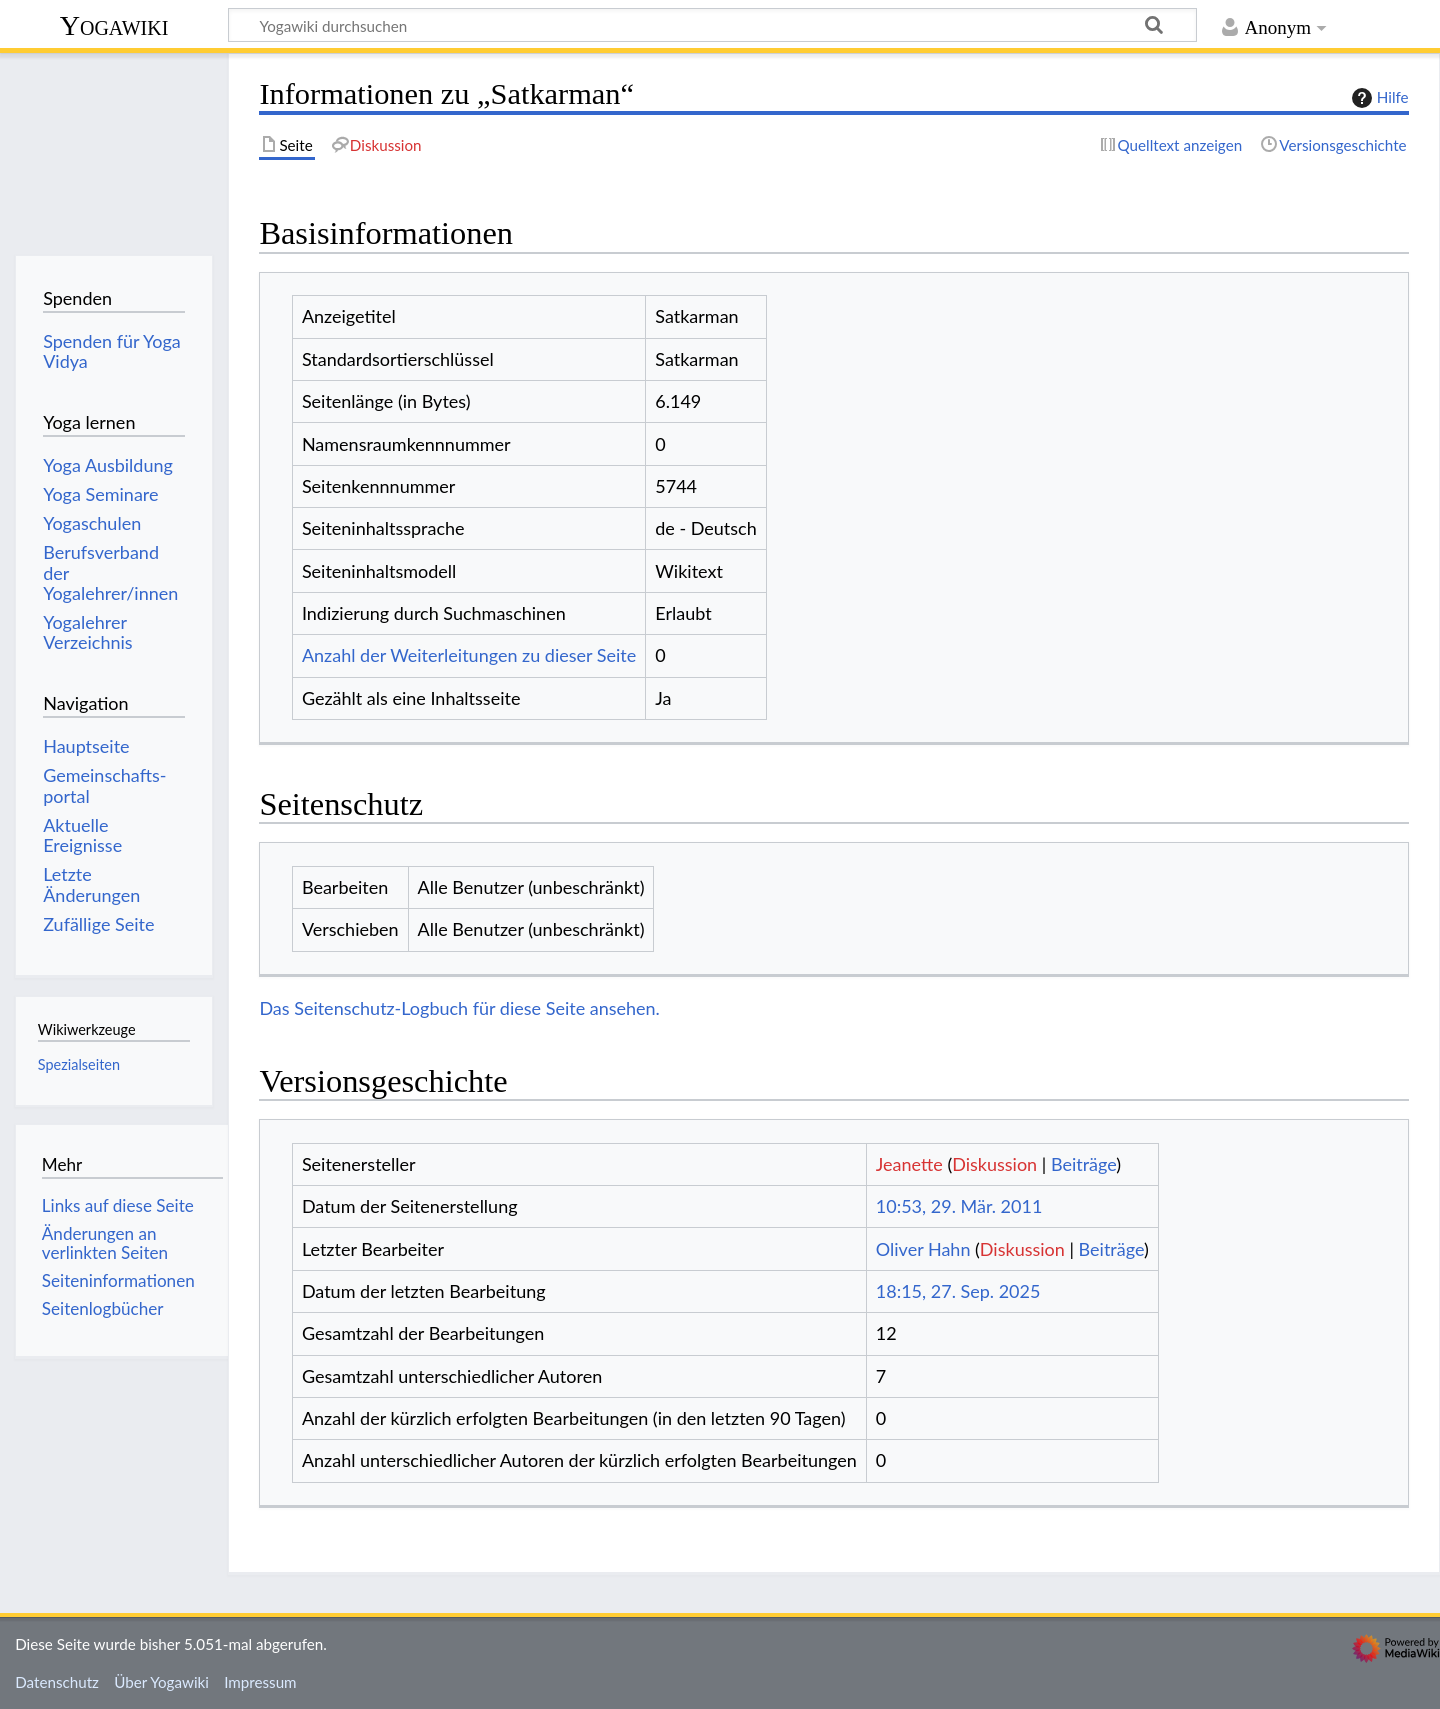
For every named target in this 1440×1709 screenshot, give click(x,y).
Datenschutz (57, 1682)
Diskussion (994, 1164)
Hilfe (1378, 98)
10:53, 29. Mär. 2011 (959, 1206)
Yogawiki (114, 25)
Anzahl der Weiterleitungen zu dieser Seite (469, 655)
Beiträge (1083, 1164)
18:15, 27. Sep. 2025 (958, 1291)
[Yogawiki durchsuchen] (712, 25)
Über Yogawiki (161, 1682)
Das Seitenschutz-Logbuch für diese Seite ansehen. (459, 1008)
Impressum (260, 1682)
